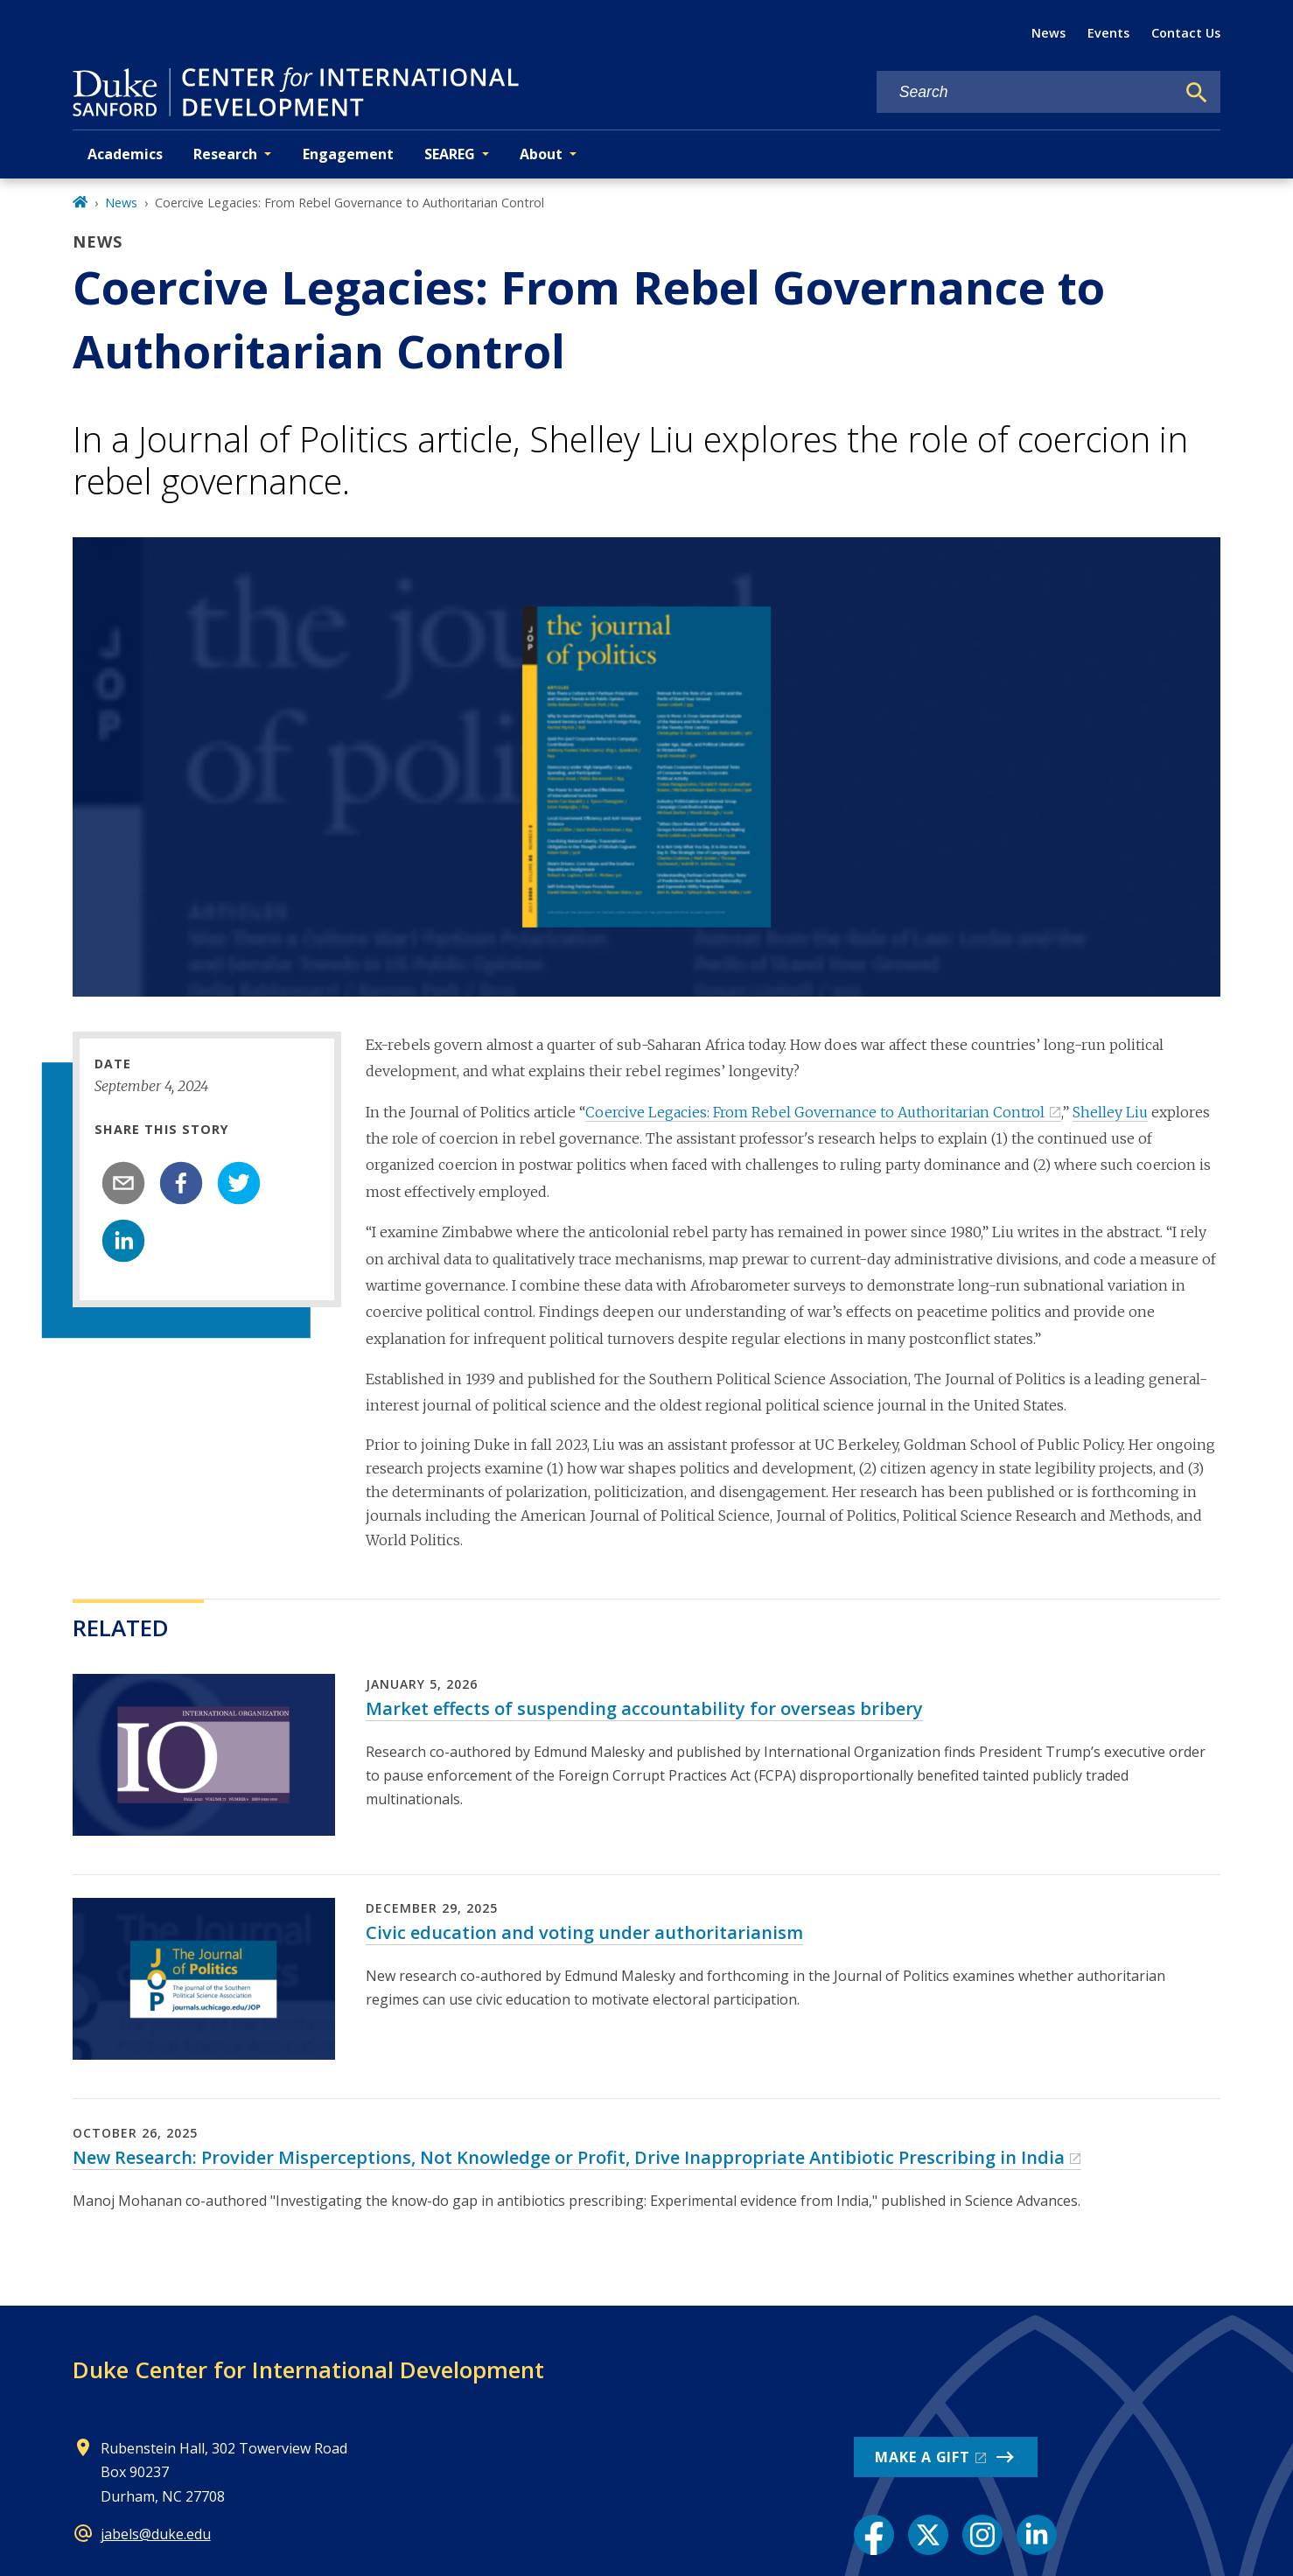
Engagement (348, 154)
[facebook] (181, 1183)
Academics (125, 154)
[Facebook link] (874, 2535)
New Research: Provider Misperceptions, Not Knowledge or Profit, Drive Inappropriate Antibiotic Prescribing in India (569, 2157)
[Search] (1197, 93)
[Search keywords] (1026, 92)
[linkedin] (123, 1241)
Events (1108, 32)
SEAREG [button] (449, 154)
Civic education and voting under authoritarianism (584, 1932)
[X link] (928, 2535)
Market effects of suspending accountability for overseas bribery (644, 1708)
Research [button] (225, 154)
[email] (123, 1183)
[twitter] (239, 1183)
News (1048, 32)
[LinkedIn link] (1037, 2535)
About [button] (541, 154)
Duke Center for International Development (308, 2369)
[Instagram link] (982, 2535)
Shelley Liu (1110, 1112)
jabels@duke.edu (156, 2534)
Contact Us (1185, 32)
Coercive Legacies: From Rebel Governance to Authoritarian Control (815, 1112)
